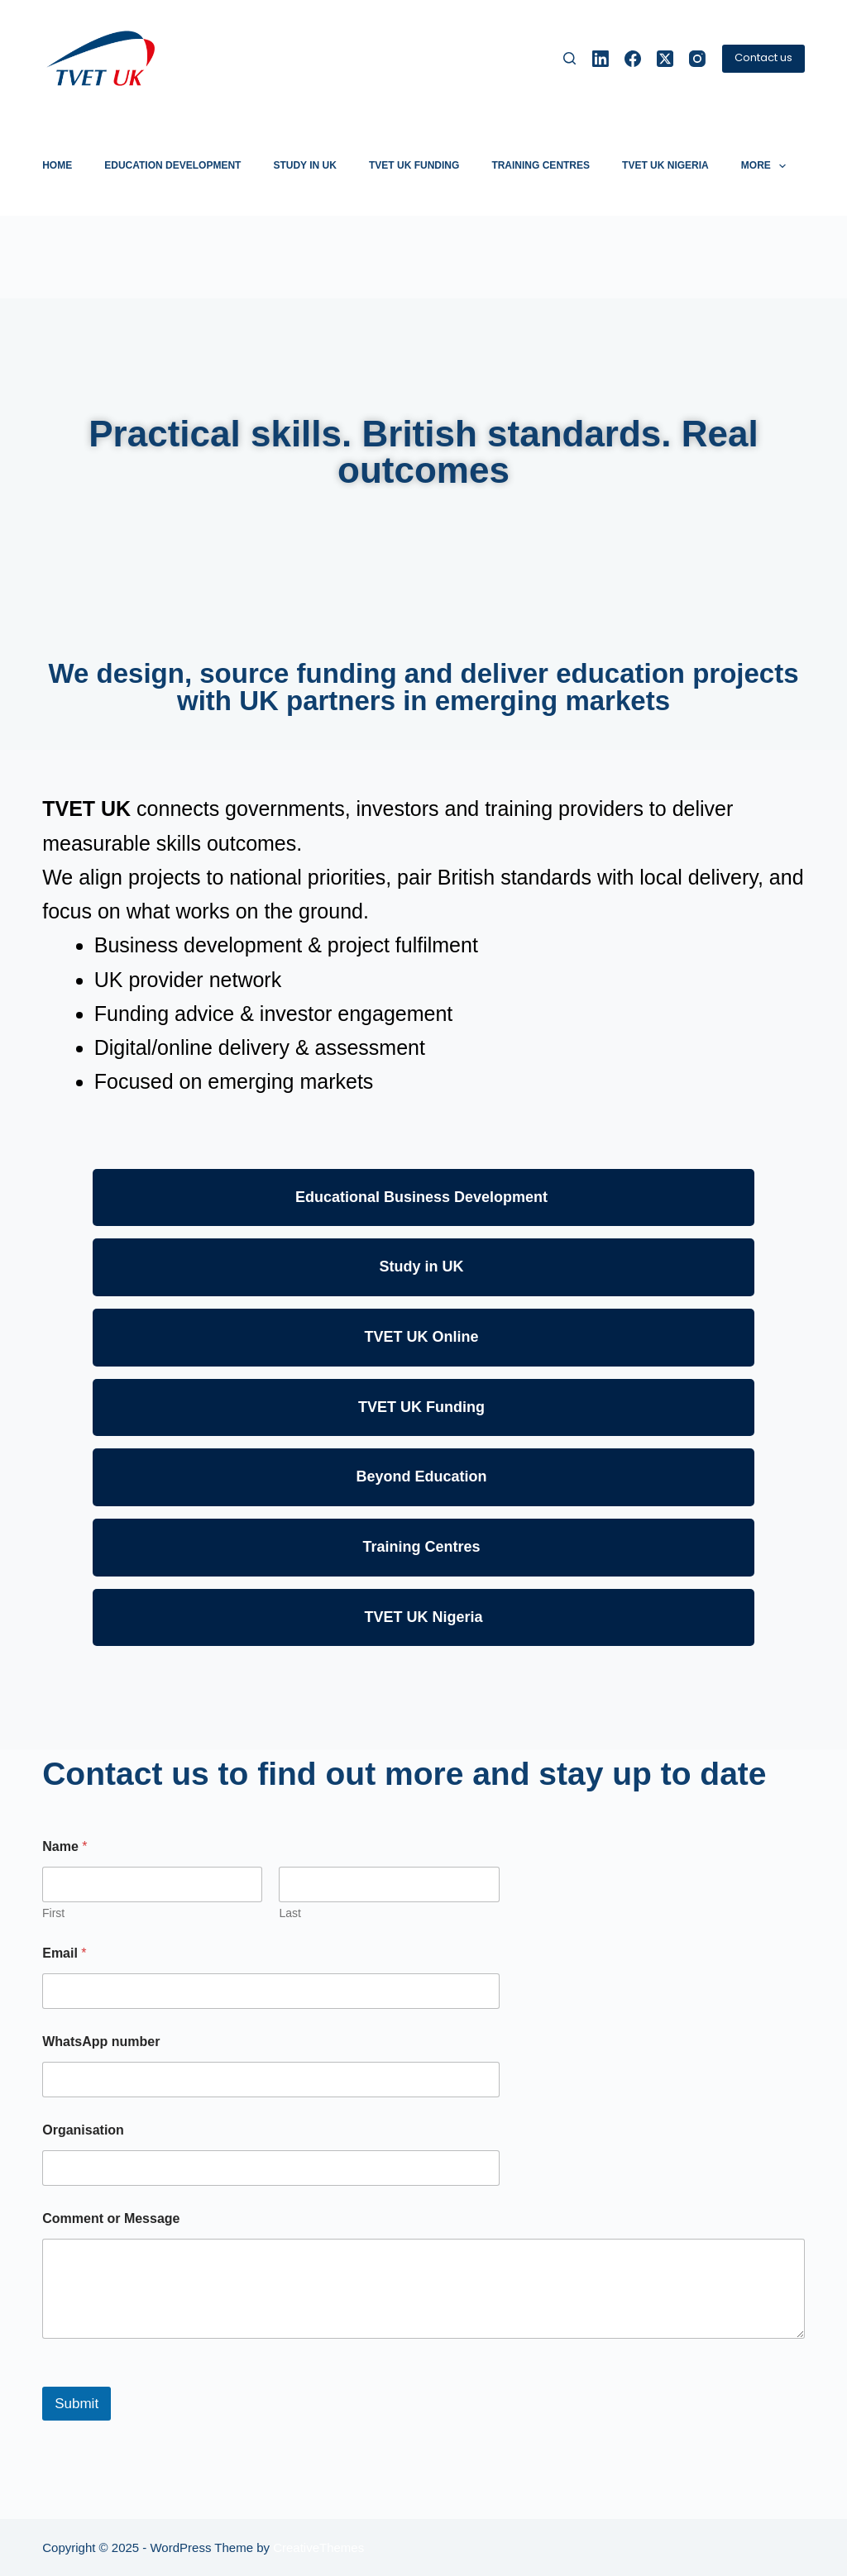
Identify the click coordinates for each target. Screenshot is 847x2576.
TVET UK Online (423, 1337)
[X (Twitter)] (665, 58)
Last (290, 1913)
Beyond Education (423, 1476)
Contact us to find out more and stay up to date (404, 1773)
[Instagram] (697, 58)
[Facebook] (632, 58)
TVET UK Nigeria (665, 165)
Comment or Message (110, 2218)
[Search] (569, 58)
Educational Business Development (423, 1197)
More (766, 166)
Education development (172, 165)
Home (57, 165)
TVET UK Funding (414, 165)
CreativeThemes (318, 2547)
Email (64, 1953)
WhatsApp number (101, 2042)
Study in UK (304, 165)
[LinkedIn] (600, 58)
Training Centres (540, 165)
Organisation (83, 2130)
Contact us (763, 57)
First (53, 1913)
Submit (76, 2403)
